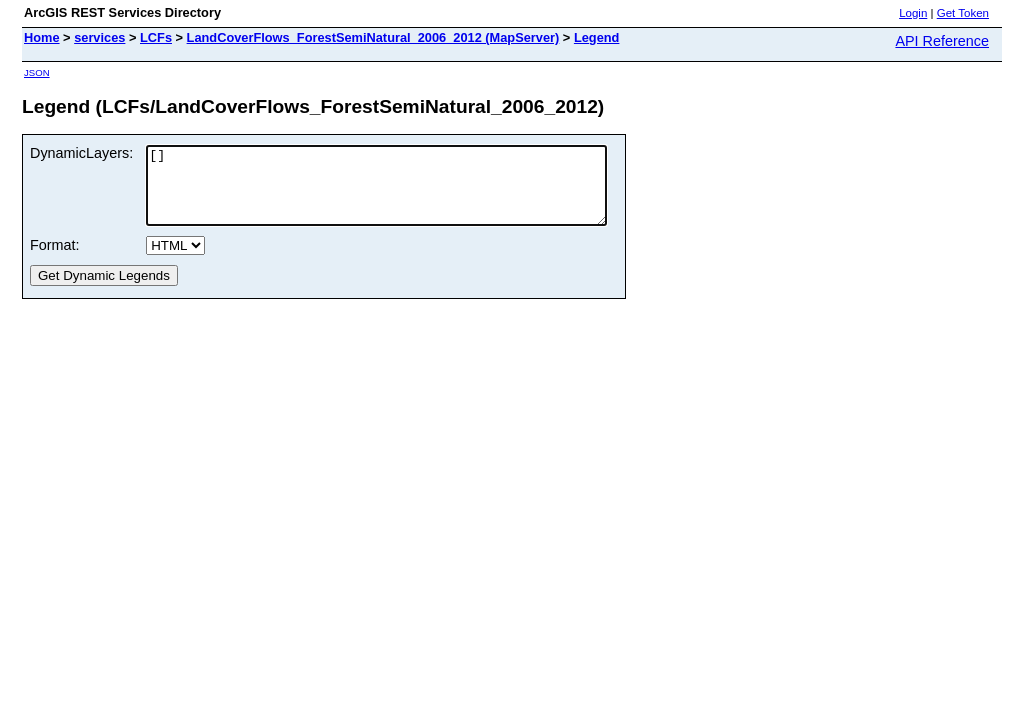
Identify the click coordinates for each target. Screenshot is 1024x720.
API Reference (942, 41)
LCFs (156, 37)
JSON (37, 72)
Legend (597, 37)
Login (913, 13)
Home (42, 37)
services (99, 37)
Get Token (963, 13)
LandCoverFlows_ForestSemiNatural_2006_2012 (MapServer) (373, 37)
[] (404, 193)
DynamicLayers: (81, 153)
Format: (55, 260)
